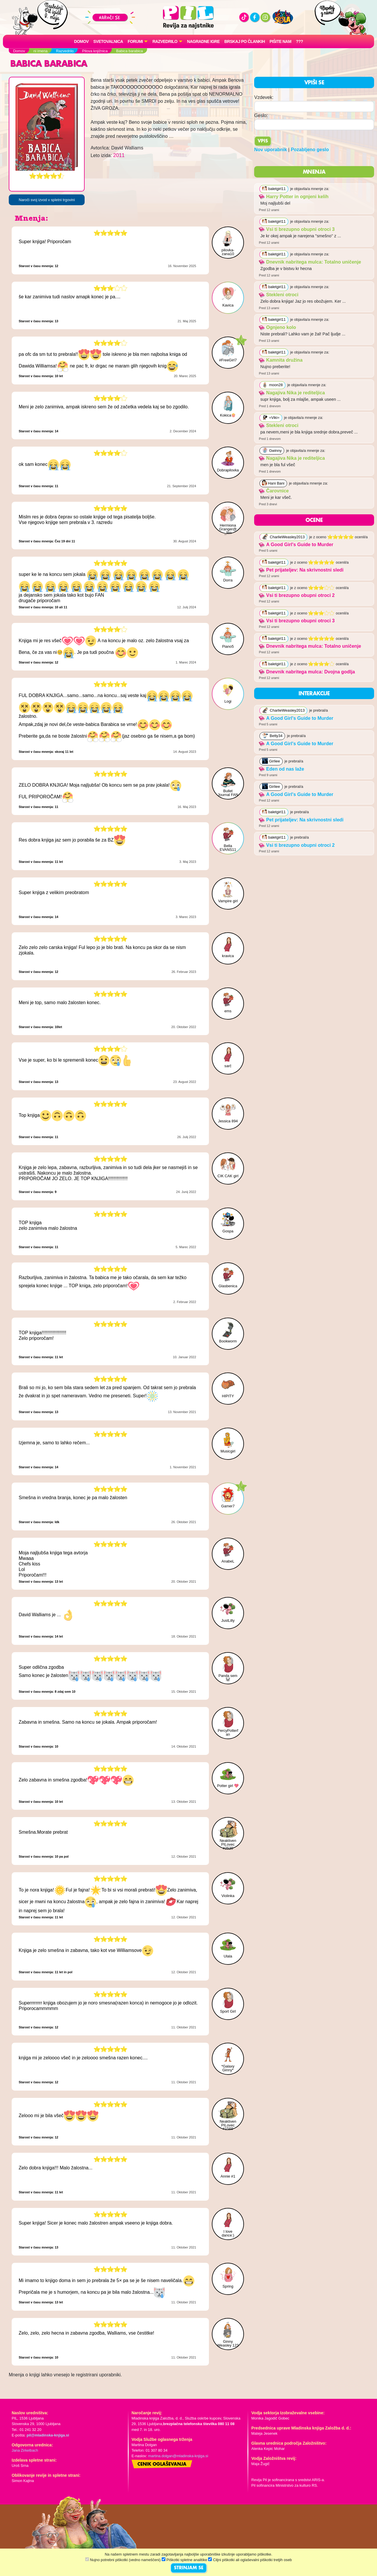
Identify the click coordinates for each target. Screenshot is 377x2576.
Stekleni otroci (278, 294)
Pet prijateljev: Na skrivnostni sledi (301, 569)
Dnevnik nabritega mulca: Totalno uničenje (310, 261)
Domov (81, 41)
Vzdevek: (263, 97)
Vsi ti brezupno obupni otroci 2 (297, 595)
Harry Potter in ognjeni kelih (293, 196)
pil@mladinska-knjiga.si (48, 2435)
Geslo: (261, 115)
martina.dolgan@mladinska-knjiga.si (178, 2456)
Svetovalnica (108, 41)
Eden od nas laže (281, 769)
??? (299, 41)
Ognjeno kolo (277, 327)
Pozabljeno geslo (310, 149)
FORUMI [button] (135, 41)
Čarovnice (274, 490)
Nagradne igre (203, 41)
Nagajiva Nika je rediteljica (292, 392)
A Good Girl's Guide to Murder (296, 544)
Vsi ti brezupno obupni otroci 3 (297, 229)
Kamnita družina (280, 360)
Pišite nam (281, 41)
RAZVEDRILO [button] (164, 41)
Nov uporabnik (270, 149)
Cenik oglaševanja (161, 2464)
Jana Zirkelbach (25, 2450)
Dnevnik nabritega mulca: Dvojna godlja (307, 671)
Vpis (263, 141)
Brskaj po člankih (244, 41)
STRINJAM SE (188, 2568)
